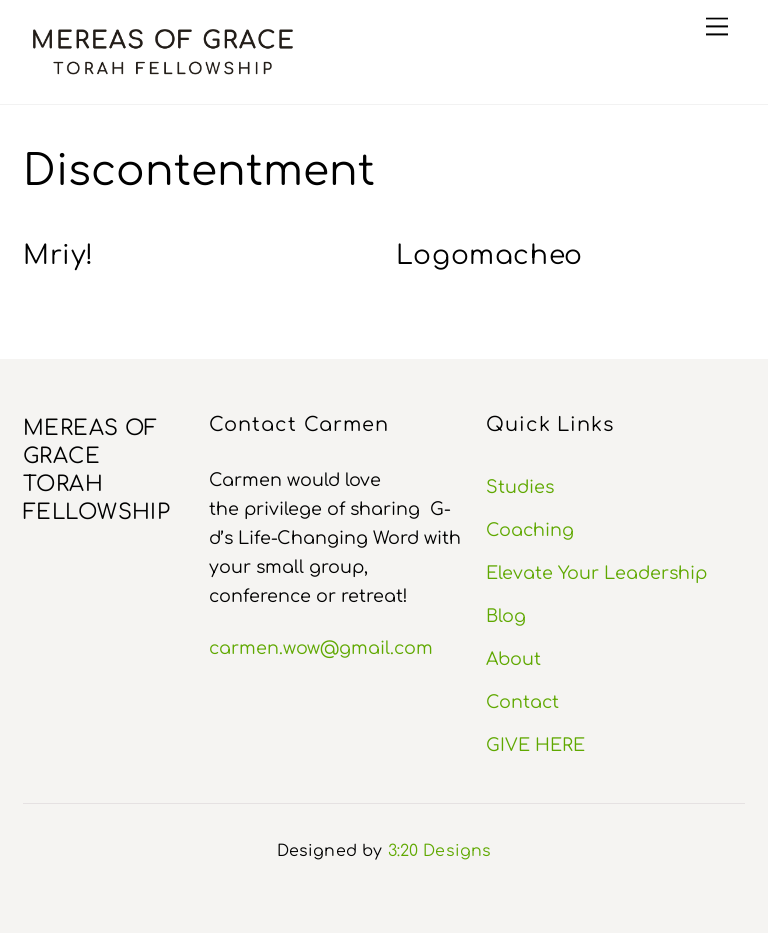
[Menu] (717, 26)
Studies (520, 487)
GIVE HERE (535, 745)
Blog (506, 616)
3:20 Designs (440, 851)
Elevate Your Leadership (596, 573)
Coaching (530, 530)
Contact (522, 702)
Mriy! (58, 255)
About (513, 659)
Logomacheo (490, 255)
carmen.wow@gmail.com (321, 648)
